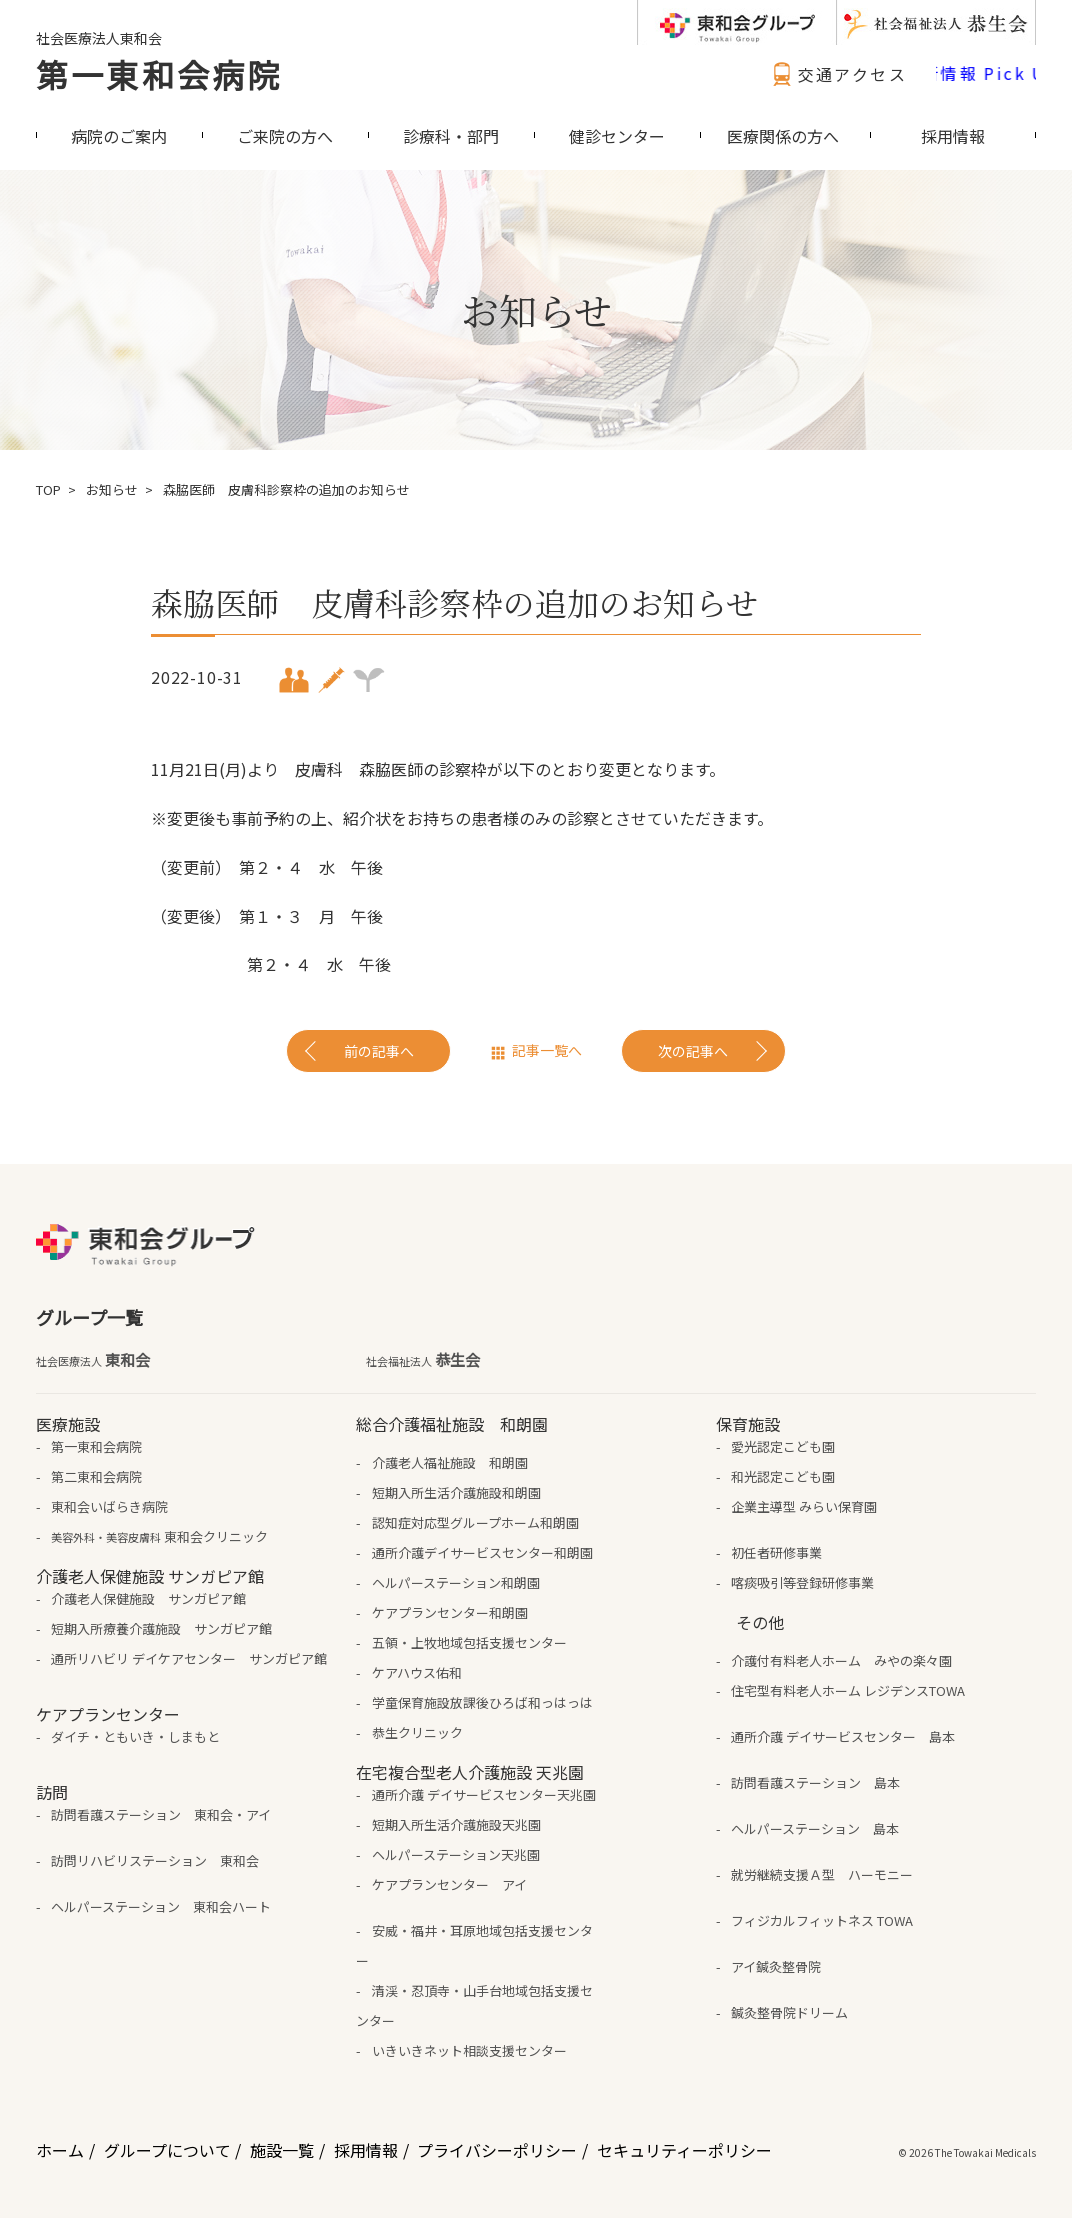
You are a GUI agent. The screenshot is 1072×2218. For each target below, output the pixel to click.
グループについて (167, 2150)
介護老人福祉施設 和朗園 (450, 1462)
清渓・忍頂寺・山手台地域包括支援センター (474, 2005)
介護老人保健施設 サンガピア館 (148, 1598)
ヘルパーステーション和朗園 (456, 1582)
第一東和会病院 (159, 74)
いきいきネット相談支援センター (469, 2050)
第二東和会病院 (96, 1476)
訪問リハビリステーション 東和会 (155, 1860)
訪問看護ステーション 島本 (815, 1782)
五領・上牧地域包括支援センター (469, 1642)
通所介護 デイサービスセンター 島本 (843, 1736)
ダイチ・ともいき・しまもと (135, 1736)
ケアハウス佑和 (417, 1672)
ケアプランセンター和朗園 (450, 1612)
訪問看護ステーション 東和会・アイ (161, 1814)
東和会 (93, 1360)
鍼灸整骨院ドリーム (789, 2012)
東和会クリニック (159, 1536)
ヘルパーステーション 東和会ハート (161, 1906)
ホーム (60, 2150)
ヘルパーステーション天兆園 (456, 1854)
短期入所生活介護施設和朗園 (456, 1492)
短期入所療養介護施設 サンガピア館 (161, 1628)
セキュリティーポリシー (684, 2150)
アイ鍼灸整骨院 (776, 1966)
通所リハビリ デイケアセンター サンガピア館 (189, 1658)
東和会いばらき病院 (109, 1506)
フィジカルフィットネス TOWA (822, 1920)
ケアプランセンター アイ (449, 1884)
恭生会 (423, 1360)
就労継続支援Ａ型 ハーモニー (822, 1874)
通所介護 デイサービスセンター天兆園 (484, 1794)
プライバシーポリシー (497, 2150)
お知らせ (112, 489)
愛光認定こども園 (783, 1446)
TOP (48, 489)
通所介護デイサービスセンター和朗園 (482, 1552)
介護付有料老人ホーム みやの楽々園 (841, 1660)
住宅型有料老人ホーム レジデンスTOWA (848, 1690)
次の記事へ (693, 1051)
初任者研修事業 (776, 1552)
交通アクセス (837, 74)
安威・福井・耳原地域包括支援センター (474, 1945)
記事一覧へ (547, 1050)
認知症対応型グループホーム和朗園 (475, 1522)
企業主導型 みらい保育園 (804, 1506)
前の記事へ (379, 1051)
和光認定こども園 (783, 1476)
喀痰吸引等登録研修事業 (802, 1582)
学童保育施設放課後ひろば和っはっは (482, 1702)
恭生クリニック (417, 1732)
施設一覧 (282, 2150)
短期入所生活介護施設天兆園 (456, 1824)
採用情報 (366, 2150)
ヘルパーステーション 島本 (815, 1828)
